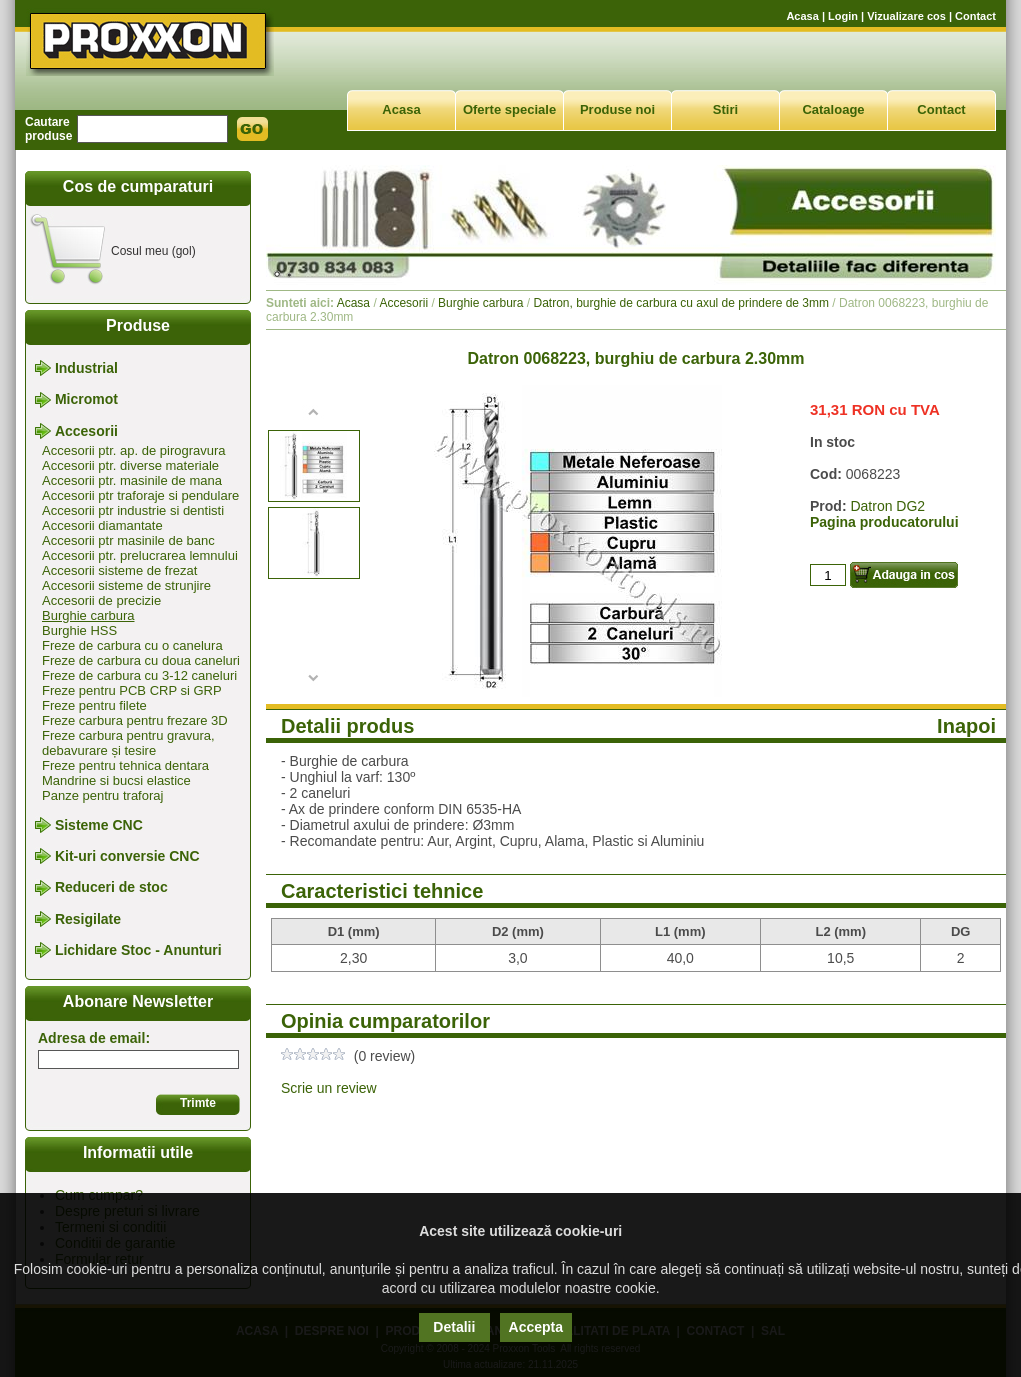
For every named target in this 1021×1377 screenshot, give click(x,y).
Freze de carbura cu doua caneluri (141, 660)
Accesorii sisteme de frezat (119, 570)
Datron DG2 (887, 506)
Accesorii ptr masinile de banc (128, 540)
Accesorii (86, 431)
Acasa (802, 16)
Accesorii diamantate (102, 525)
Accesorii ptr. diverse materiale (130, 465)
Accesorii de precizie (101, 600)
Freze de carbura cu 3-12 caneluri (139, 675)
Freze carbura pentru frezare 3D (135, 720)
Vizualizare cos (906, 16)
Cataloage (833, 109)
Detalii (454, 1327)
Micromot (86, 400)
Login (843, 16)
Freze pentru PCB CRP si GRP (132, 690)
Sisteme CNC (99, 825)
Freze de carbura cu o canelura (132, 645)
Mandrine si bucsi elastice (116, 780)
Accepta (536, 1327)
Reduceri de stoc (111, 888)
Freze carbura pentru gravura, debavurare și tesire (128, 743)
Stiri (725, 109)
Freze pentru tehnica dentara (125, 765)
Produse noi (617, 109)
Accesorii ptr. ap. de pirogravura (134, 450)
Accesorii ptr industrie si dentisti (133, 510)
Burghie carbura (88, 615)
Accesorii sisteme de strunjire (126, 585)
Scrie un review (329, 1088)
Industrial (86, 368)
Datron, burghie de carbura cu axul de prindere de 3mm (682, 303)
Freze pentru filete (94, 705)
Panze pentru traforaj (102, 795)
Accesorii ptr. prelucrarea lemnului (140, 555)
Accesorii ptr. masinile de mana (132, 480)
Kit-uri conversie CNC (127, 856)
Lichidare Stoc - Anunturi (138, 950)
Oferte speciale (509, 109)
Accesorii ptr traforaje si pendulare (140, 495)
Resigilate (88, 919)
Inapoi (966, 726)
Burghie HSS (79, 630)
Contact (975, 16)
